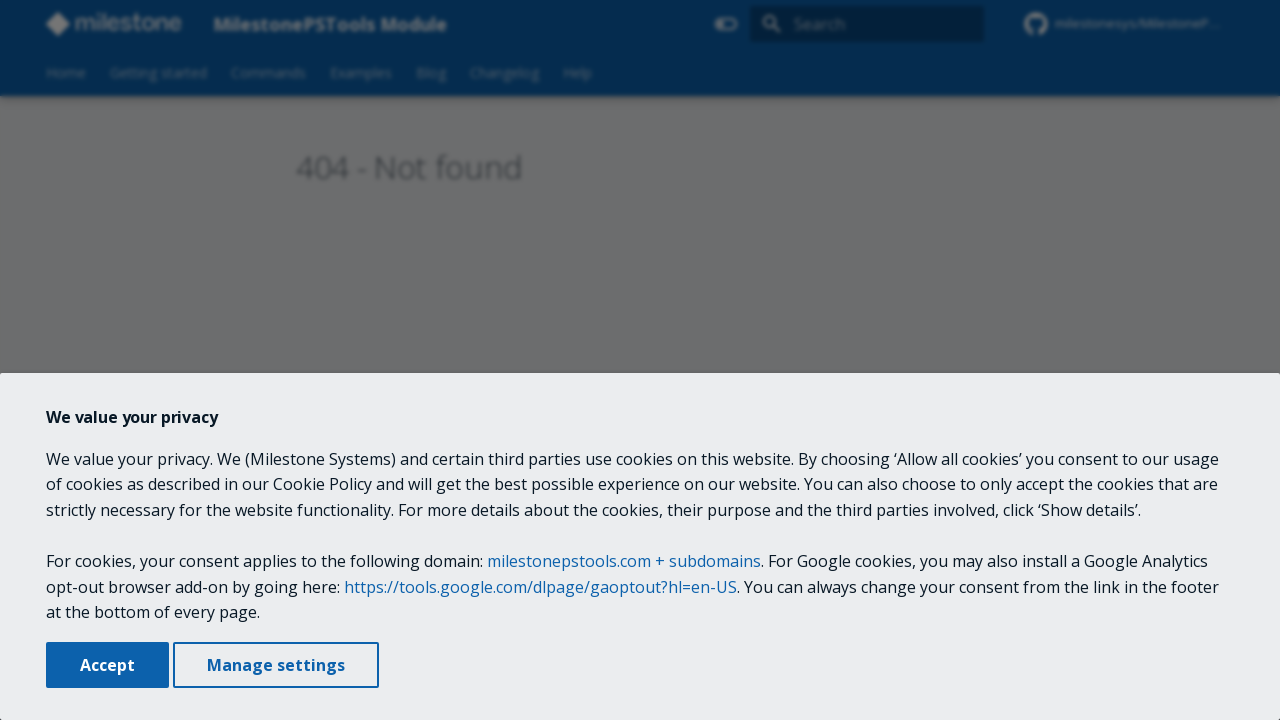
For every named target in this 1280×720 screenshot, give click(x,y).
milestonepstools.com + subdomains (624, 561)
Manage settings (276, 665)
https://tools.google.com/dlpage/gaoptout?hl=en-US (540, 587)
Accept (107, 665)
